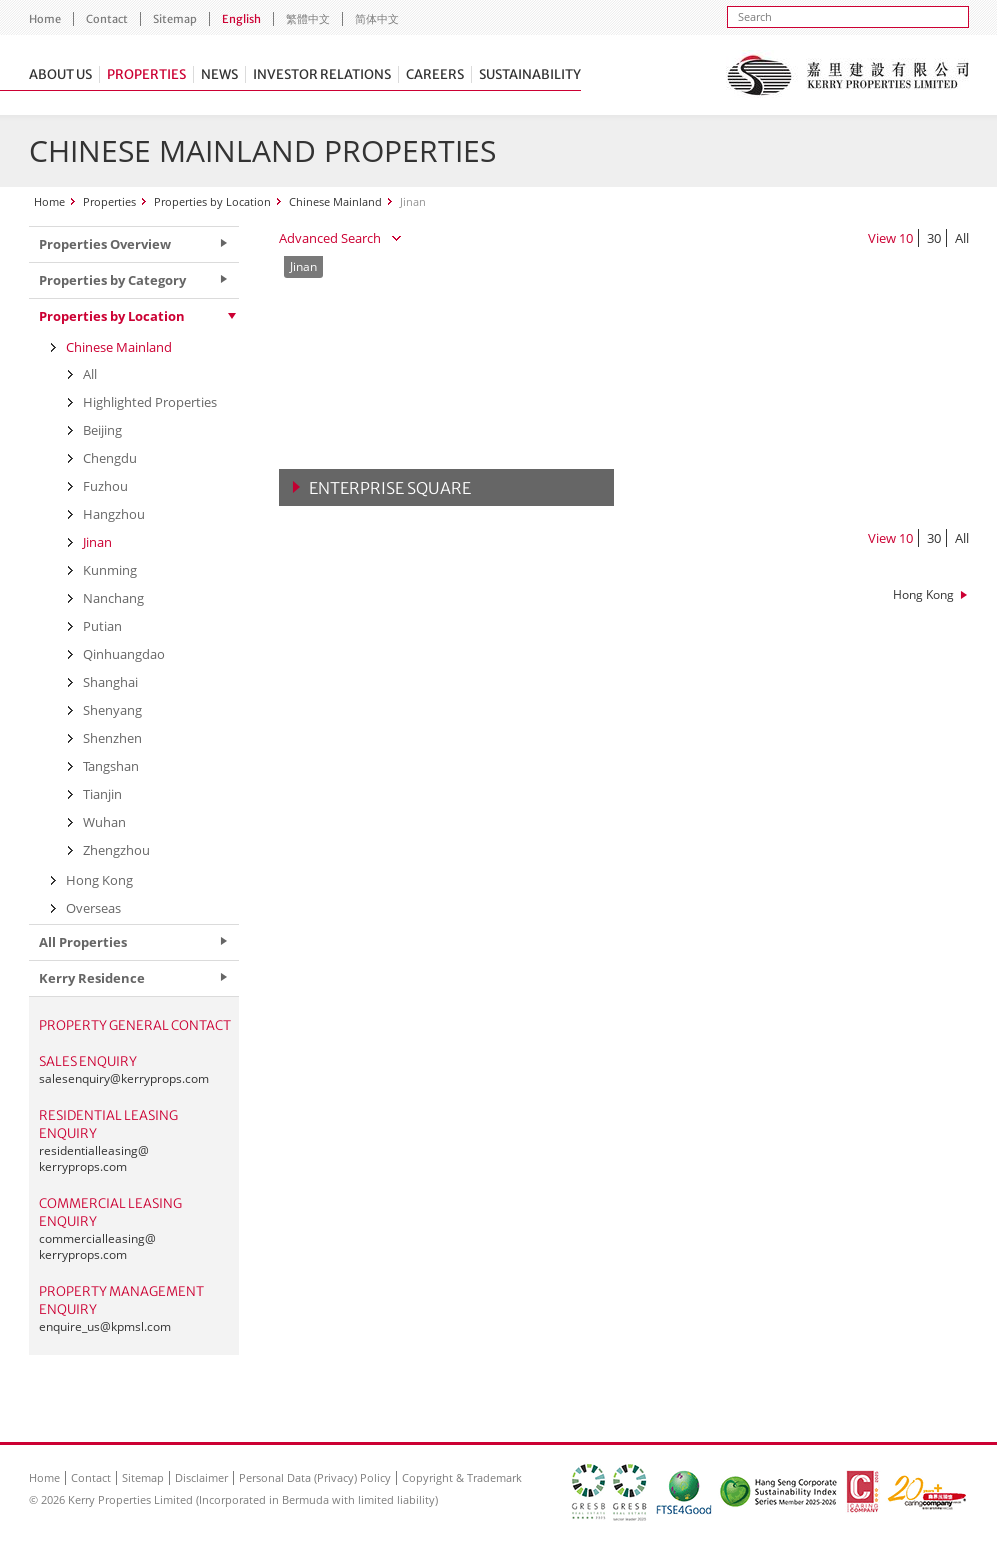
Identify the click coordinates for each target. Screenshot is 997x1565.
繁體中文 (308, 19)
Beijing (102, 430)
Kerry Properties (847, 75)
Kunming (110, 570)
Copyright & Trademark (462, 1477)
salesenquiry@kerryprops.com (124, 1078)
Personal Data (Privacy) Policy (315, 1477)
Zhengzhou (116, 850)
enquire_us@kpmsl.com (105, 1326)
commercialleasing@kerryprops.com (97, 1246)
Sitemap (175, 19)
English (241, 19)
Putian (102, 626)
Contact (107, 19)
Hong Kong (923, 594)
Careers (435, 74)
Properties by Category (112, 280)
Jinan (97, 542)
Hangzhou (114, 514)
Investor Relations (322, 74)
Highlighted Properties (150, 402)
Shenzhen (112, 738)
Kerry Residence (92, 978)
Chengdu (110, 458)
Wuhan (104, 822)
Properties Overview (105, 244)
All (962, 238)
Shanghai (110, 682)
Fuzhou (105, 486)
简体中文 (377, 19)
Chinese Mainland (335, 201)
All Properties (83, 942)
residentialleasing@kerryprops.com (94, 1158)
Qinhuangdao (124, 654)
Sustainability (530, 74)
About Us (60, 74)
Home (45, 19)
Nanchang (113, 598)
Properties (146, 74)
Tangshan (111, 766)
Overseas (93, 908)
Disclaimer (201, 1477)
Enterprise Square (390, 488)
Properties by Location (212, 201)
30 (934, 238)
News (219, 74)
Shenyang (112, 710)
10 (906, 238)
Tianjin (102, 794)
